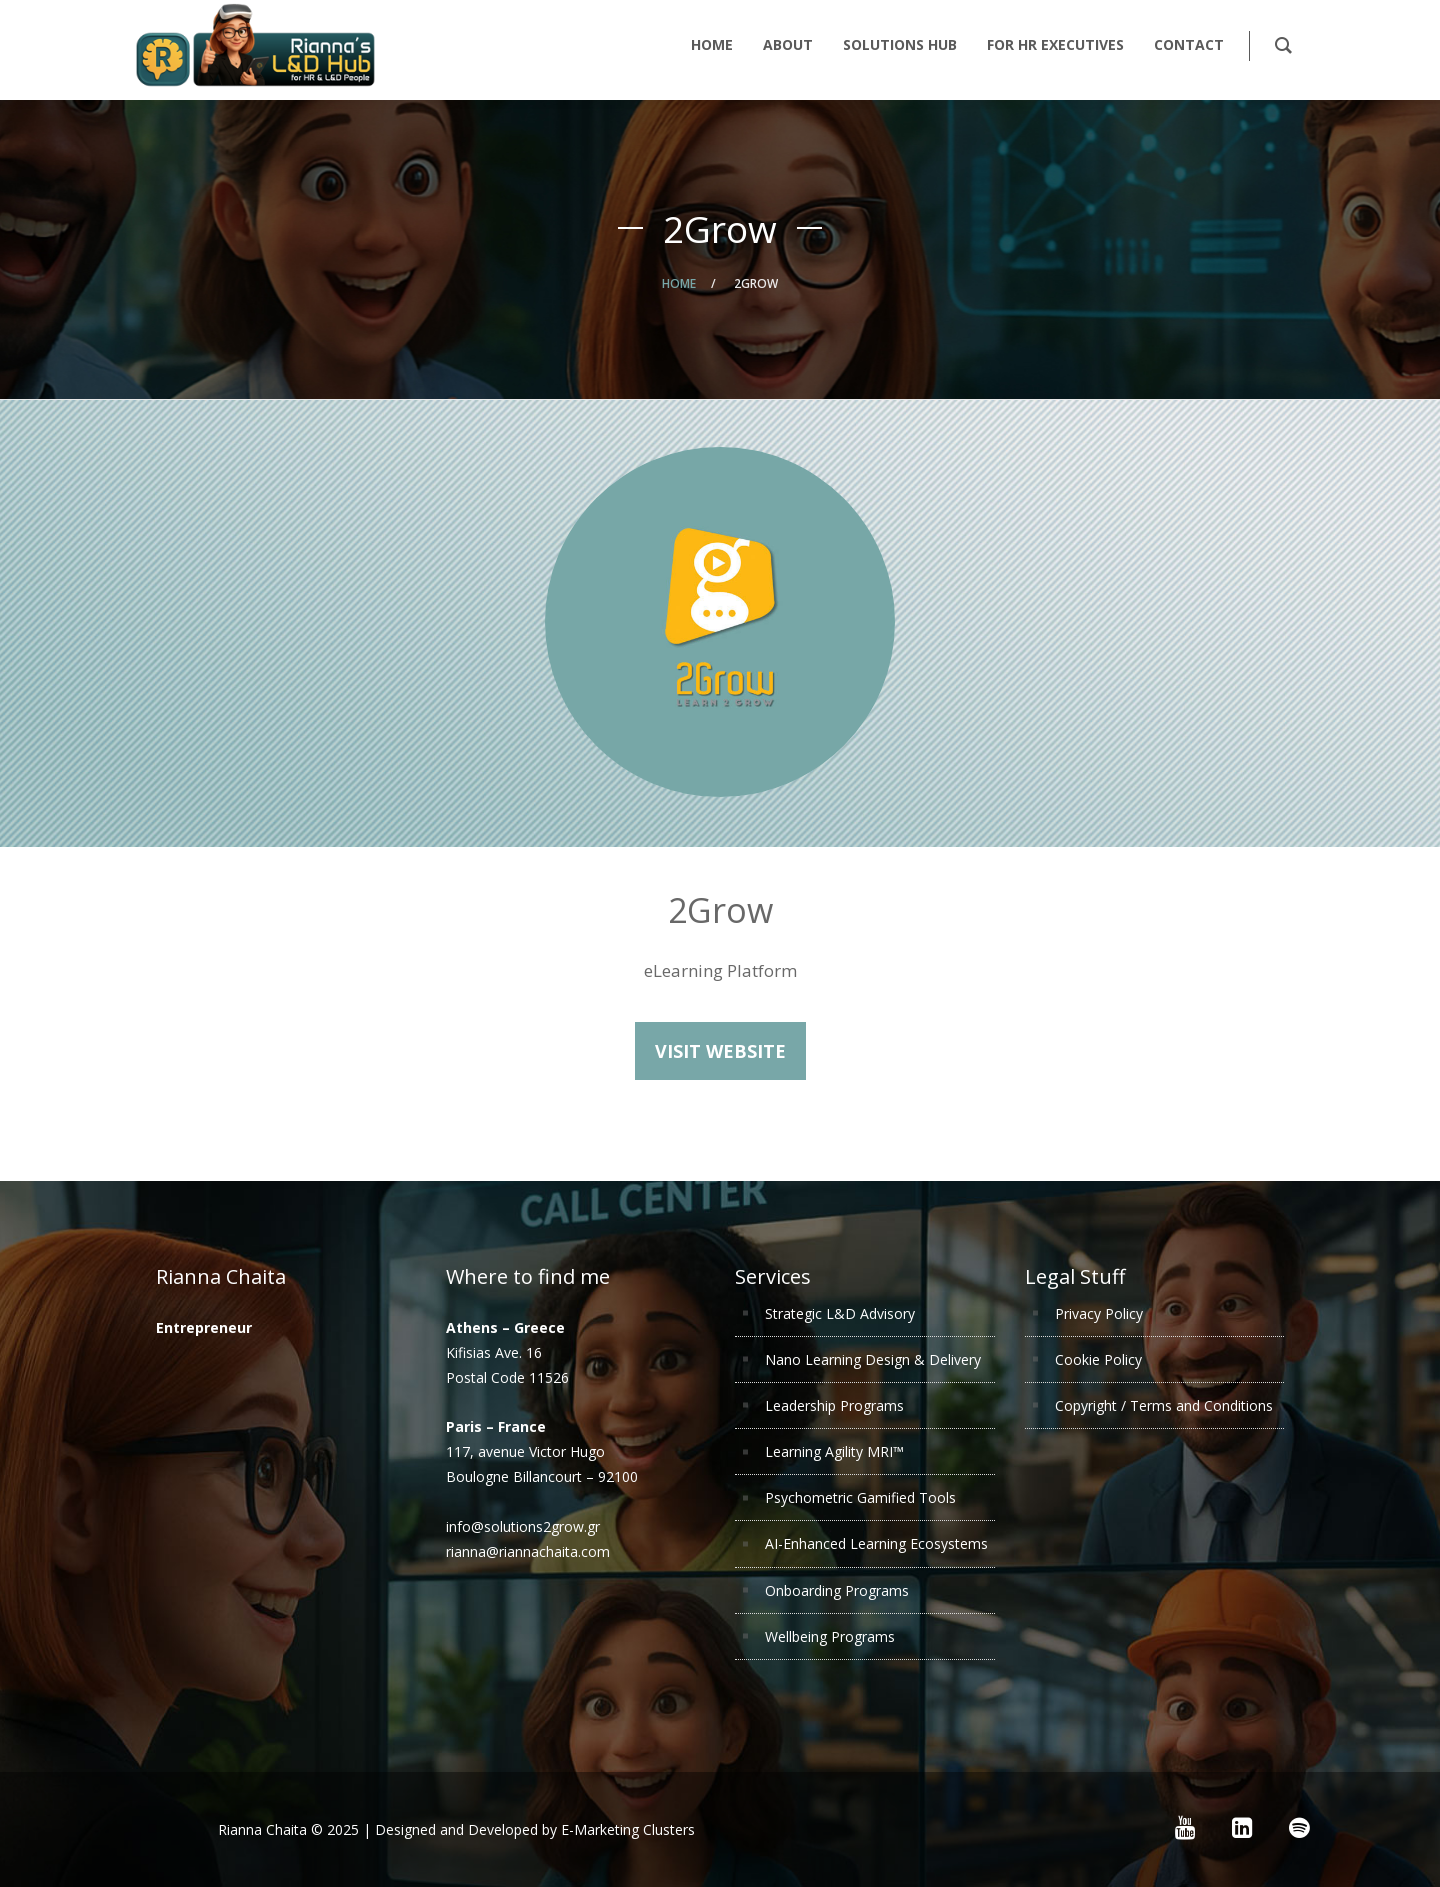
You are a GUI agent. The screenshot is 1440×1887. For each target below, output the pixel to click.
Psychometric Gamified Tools (860, 1497)
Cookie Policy (1098, 1359)
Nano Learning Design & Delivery (873, 1359)
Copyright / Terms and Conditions (1164, 1405)
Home (679, 283)
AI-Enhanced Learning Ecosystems (876, 1543)
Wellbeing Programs (830, 1636)
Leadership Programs (834, 1405)
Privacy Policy (1099, 1313)
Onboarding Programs (837, 1590)
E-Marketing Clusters (628, 1829)
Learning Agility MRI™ (834, 1451)
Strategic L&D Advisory (840, 1313)
